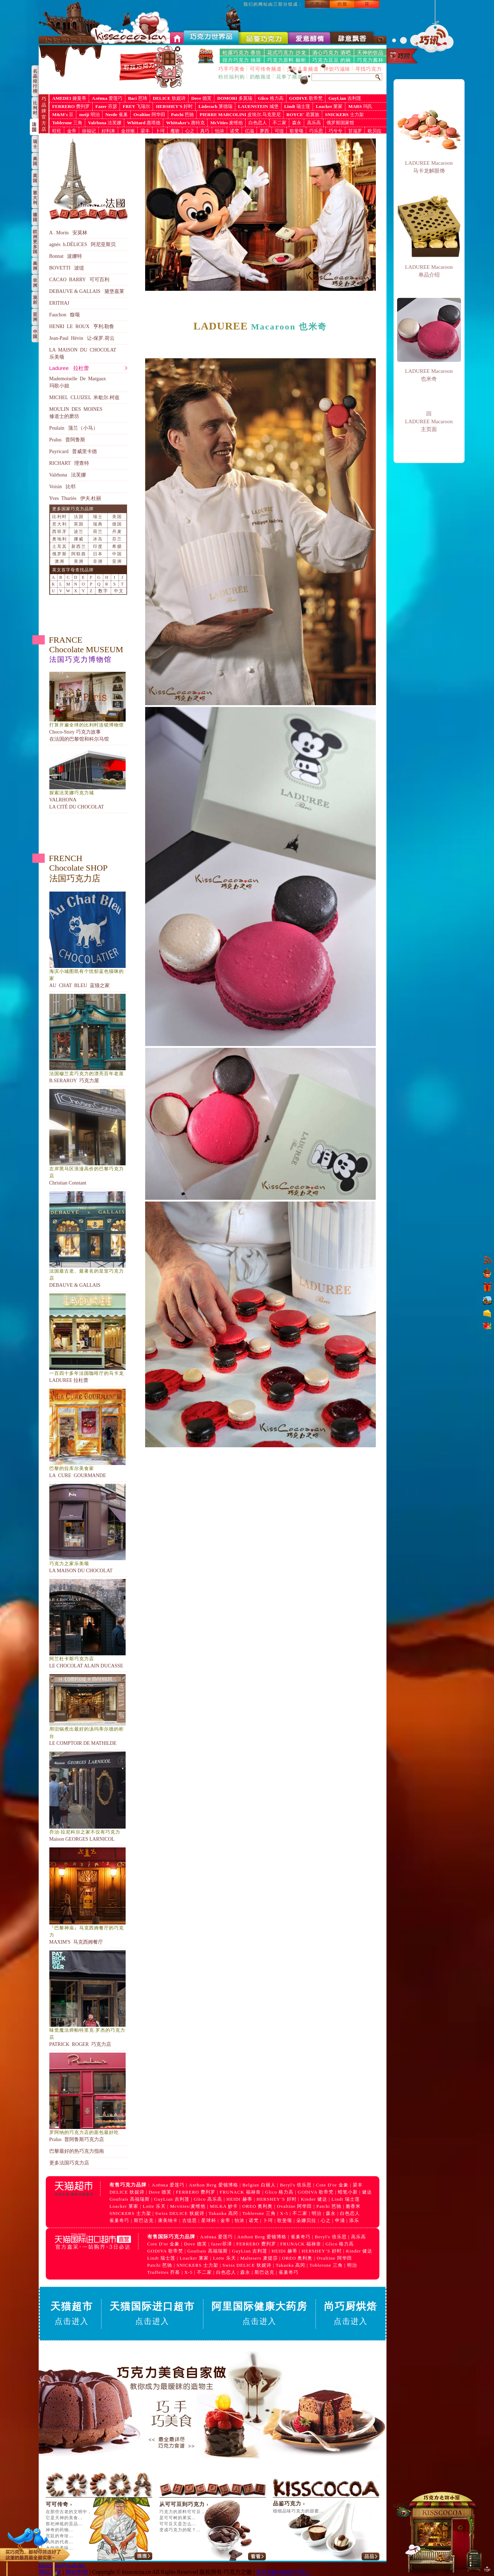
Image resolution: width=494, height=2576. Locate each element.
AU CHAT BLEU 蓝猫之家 (88, 940)
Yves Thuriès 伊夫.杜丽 (75, 498)
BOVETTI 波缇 (66, 268)
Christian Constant (88, 1137)
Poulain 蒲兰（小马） (73, 428)
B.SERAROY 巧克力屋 (88, 1038)
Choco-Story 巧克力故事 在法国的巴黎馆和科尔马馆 (88, 707)
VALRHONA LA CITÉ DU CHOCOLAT (88, 778)
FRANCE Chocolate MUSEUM (86, 649)
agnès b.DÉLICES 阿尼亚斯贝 (82, 244)
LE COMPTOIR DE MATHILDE (88, 1710)
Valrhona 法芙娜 (67, 475)
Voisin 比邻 (62, 486)
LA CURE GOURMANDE (88, 1433)
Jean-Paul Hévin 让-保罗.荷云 (82, 338)
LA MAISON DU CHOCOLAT (88, 1528)
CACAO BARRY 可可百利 (79, 279)
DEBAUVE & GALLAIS (88, 1239)
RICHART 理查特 (69, 463)
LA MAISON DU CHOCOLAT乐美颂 (82, 353)
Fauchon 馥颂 (64, 314)
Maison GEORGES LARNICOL (88, 1797)
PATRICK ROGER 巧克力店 (88, 1998)
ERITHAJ (59, 303)
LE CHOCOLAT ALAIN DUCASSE (88, 1623)
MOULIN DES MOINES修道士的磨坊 (76, 413)
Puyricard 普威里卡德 (73, 451)
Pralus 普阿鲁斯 (67, 439)
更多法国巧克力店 (69, 2163)
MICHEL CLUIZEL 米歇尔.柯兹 (84, 397)
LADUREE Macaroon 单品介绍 (429, 271)
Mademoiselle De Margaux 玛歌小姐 (77, 382)
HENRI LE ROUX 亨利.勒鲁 (82, 326)
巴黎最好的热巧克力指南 (76, 2151)
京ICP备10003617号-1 (282, 2572)
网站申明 (76, 2572)
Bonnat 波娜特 (65, 256)
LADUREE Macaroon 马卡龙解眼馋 (429, 167)
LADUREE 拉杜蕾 (88, 1338)
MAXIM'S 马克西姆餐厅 (88, 1896)
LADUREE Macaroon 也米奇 (429, 375)
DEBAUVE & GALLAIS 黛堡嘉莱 (86, 291)
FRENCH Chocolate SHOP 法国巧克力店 (78, 868)
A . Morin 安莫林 (68, 232)
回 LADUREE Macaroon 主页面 (429, 421)
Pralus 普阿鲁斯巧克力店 (88, 2097)
